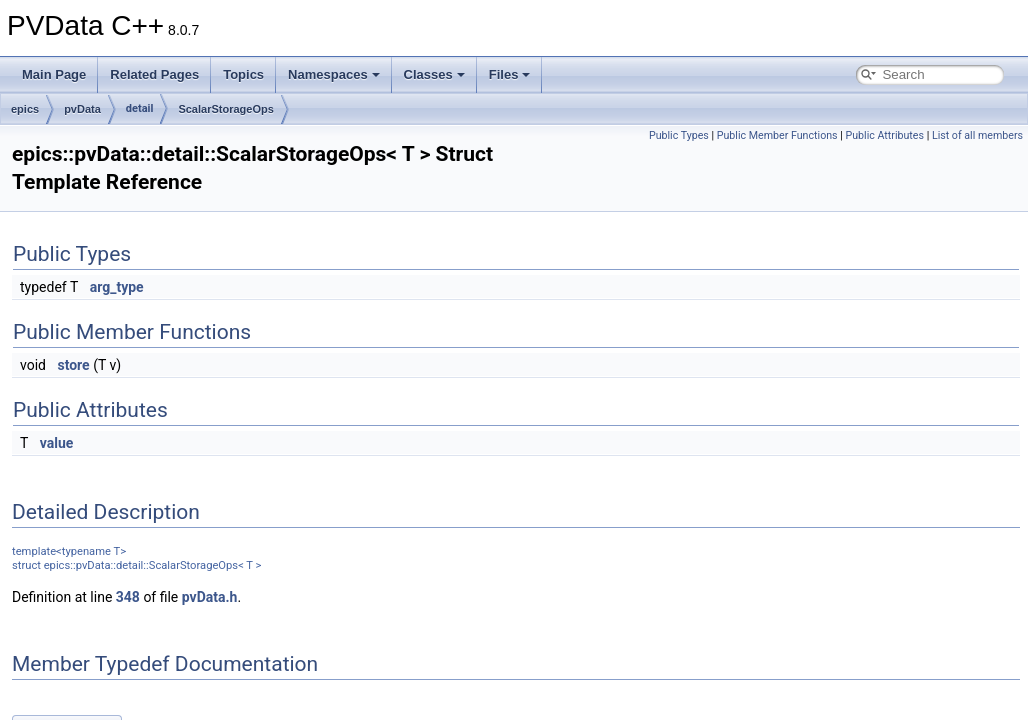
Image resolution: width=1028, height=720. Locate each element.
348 (128, 597)
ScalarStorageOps (225, 109)
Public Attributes (884, 135)
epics (25, 109)
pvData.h (210, 597)
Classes (434, 74)
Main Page (54, 74)
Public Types (679, 135)
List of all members (977, 135)
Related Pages (154, 74)
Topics (243, 74)
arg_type (117, 287)
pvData (82, 109)
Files (510, 74)
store (73, 365)
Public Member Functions (777, 135)
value (57, 443)
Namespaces (334, 74)
